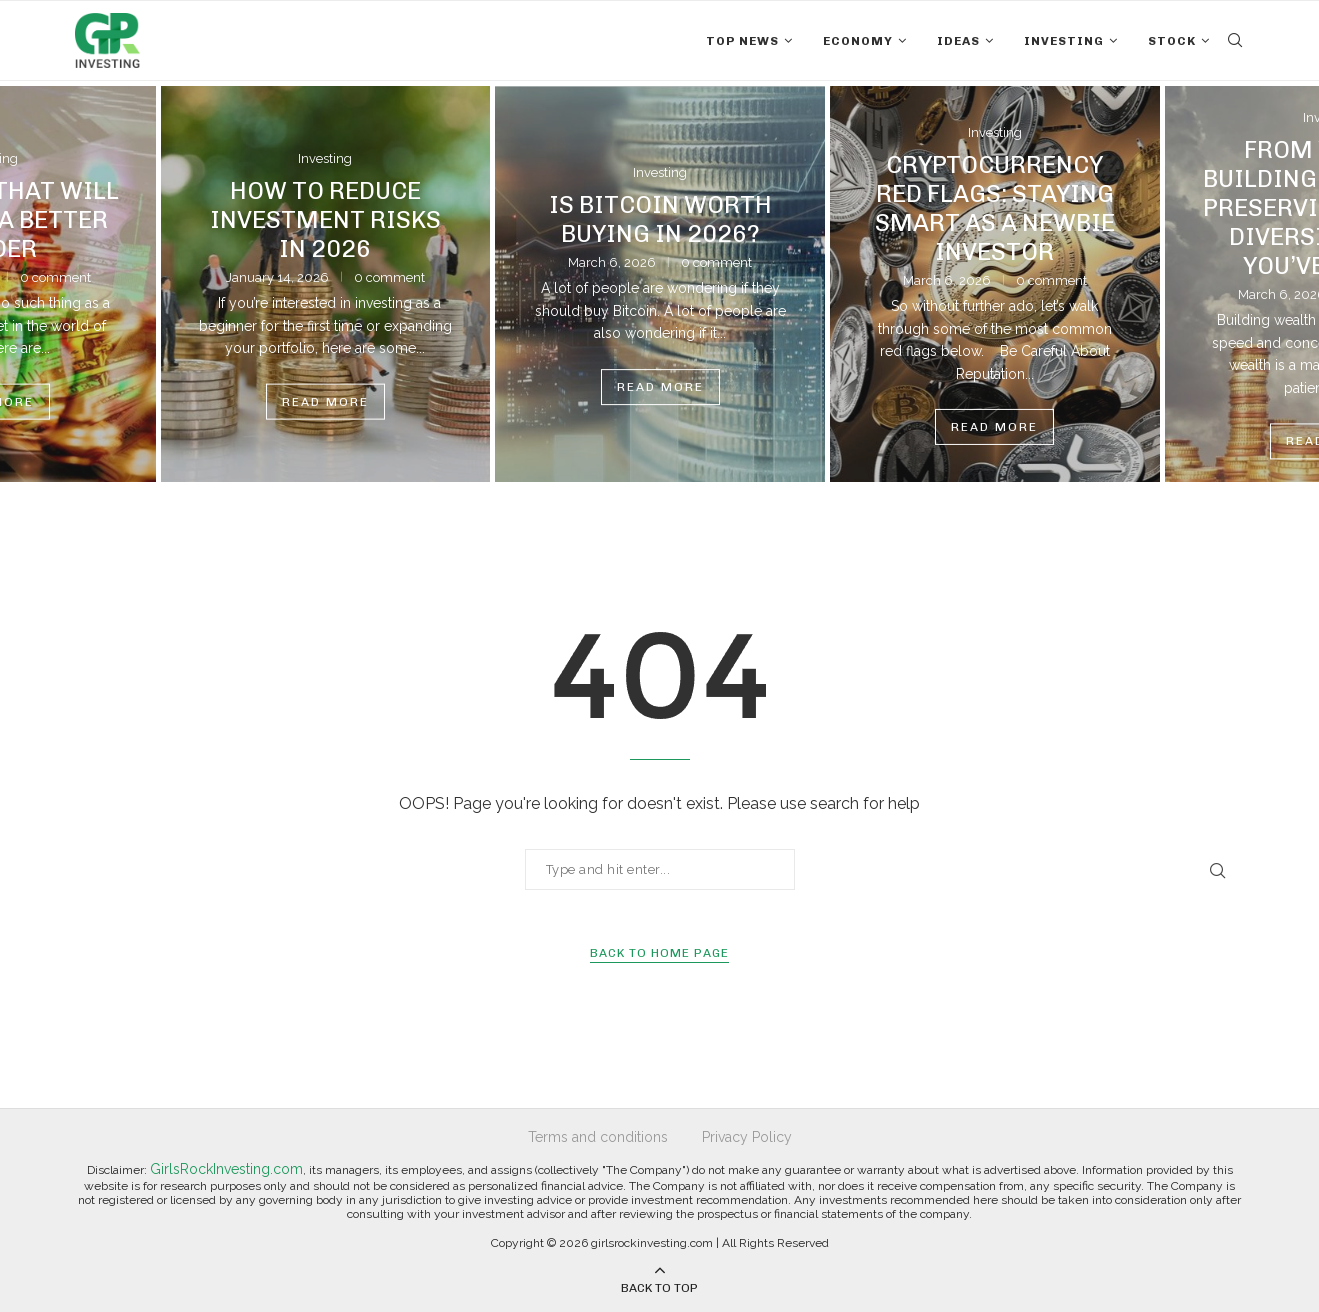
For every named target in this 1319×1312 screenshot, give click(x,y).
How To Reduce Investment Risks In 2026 (325, 219)
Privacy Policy (747, 1137)
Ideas (958, 41)
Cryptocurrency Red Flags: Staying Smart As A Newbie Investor (995, 208)
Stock (1172, 41)
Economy (858, 41)
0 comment (55, 277)
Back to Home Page (659, 953)
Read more (325, 401)
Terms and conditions (598, 1137)
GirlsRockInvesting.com (226, 1169)
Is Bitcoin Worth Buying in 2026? (660, 220)
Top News (742, 41)
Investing (1064, 41)
